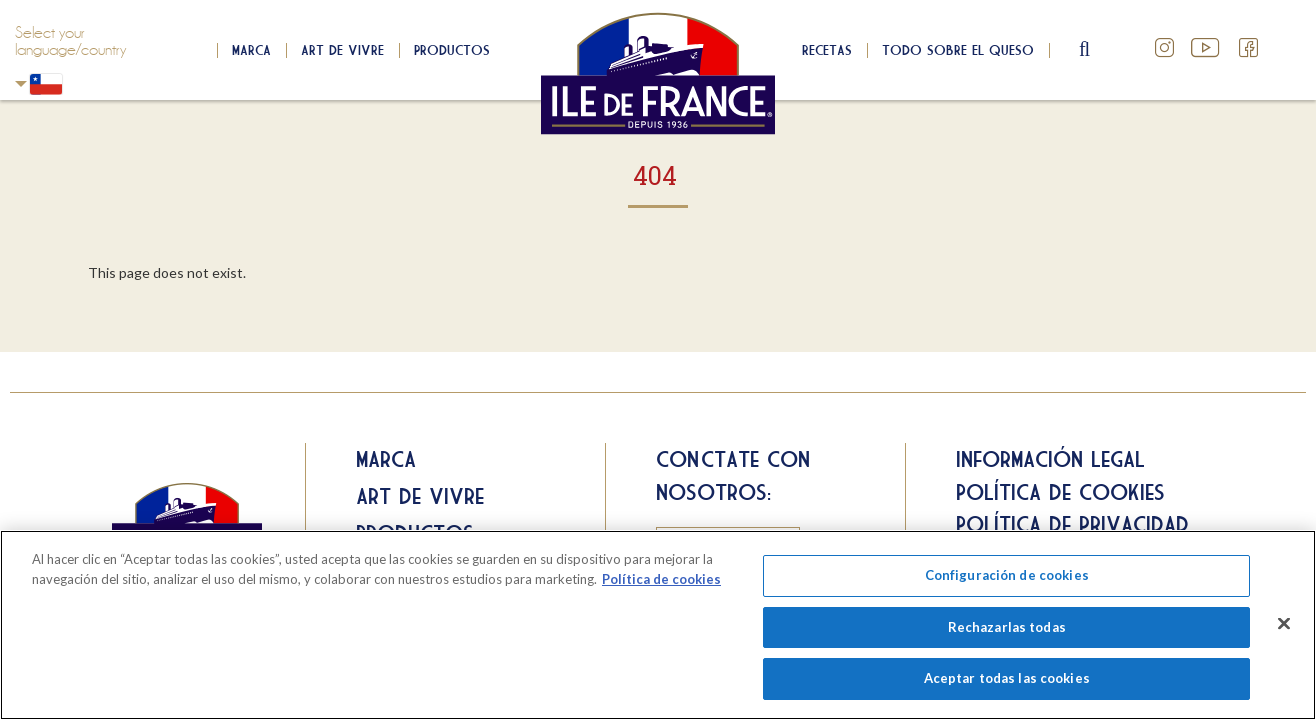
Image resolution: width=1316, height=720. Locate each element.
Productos (452, 50)
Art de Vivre (342, 50)
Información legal (1050, 459)
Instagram (1165, 48)
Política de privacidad (1072, 524)
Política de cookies (1060, 492)
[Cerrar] (1284, 624)
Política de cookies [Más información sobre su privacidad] (661, 579)
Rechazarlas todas (1007, 627)
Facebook (1249, 48)
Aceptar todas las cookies (1007, 678)
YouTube (1207, 48)
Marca (251, 50)
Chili (21, 83)
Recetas (827, 50)
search (1086, 50)
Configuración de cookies (1007, 575)
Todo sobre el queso (958, 50)
